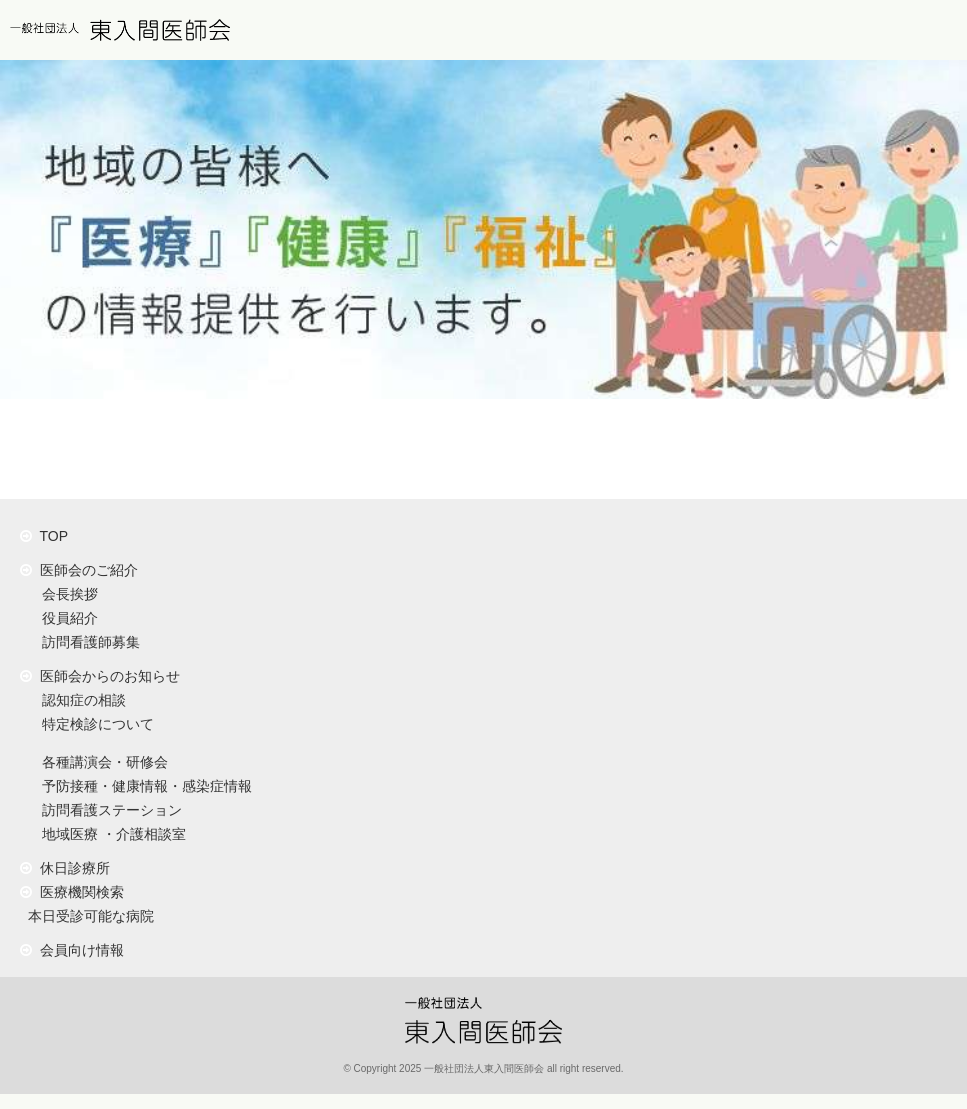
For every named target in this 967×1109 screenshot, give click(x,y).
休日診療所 (65, 868)
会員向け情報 (72, 950)
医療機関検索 (72, 892)
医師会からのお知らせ (100, 676)
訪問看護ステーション (108, 810)
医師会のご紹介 (79, 570)
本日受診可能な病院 (87, 916)
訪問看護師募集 (87, 642)
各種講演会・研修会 (101, 762)
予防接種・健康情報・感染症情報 (143, 786)
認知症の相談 (80, 700)
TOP (44, 536)
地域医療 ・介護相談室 (110, 834)
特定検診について (94, 724)
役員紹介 (66, 618)
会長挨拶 (66, 594)
